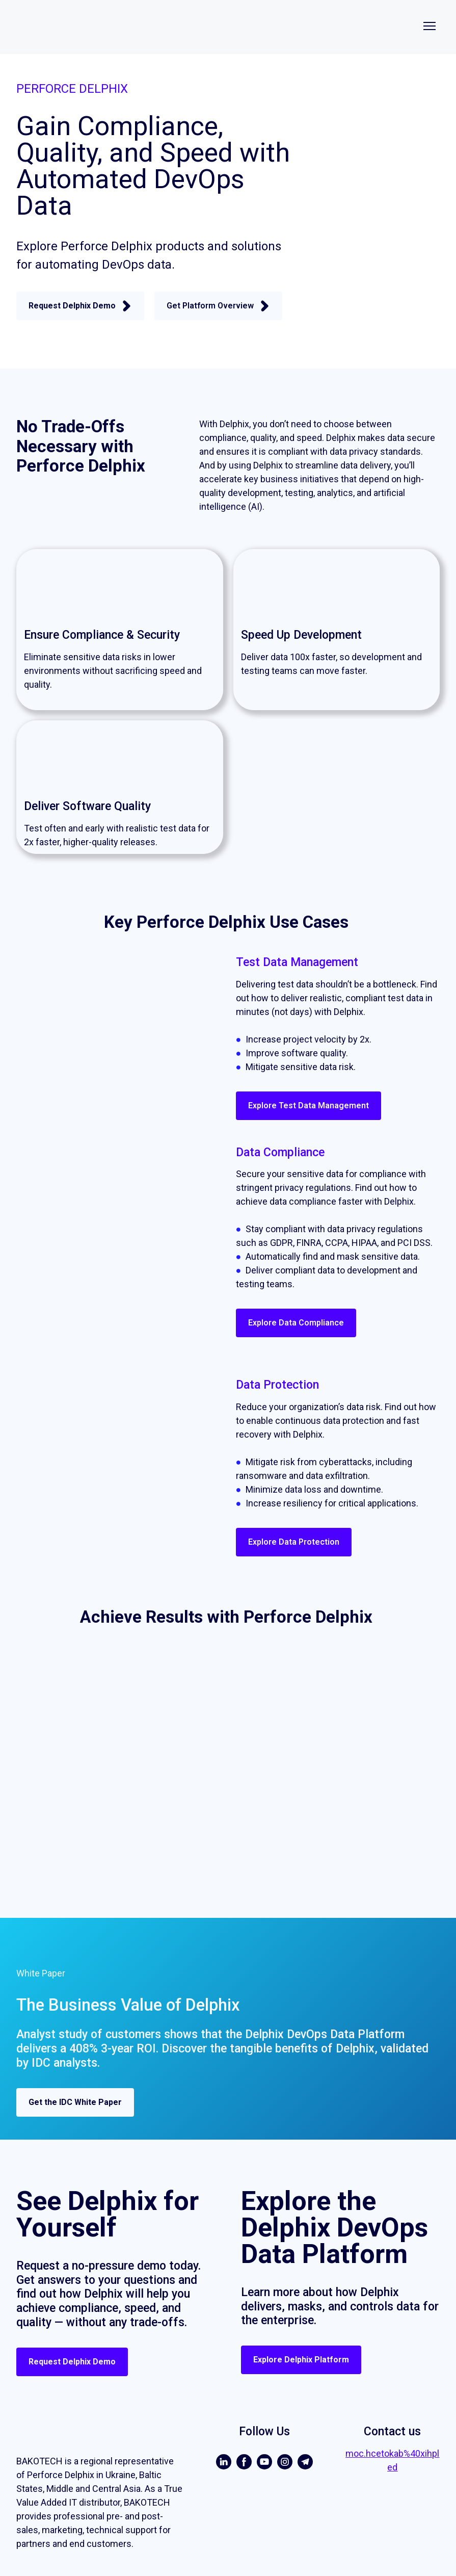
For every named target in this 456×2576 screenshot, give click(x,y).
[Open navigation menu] (429, 26)
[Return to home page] (153, 26)
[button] (80, 306)
